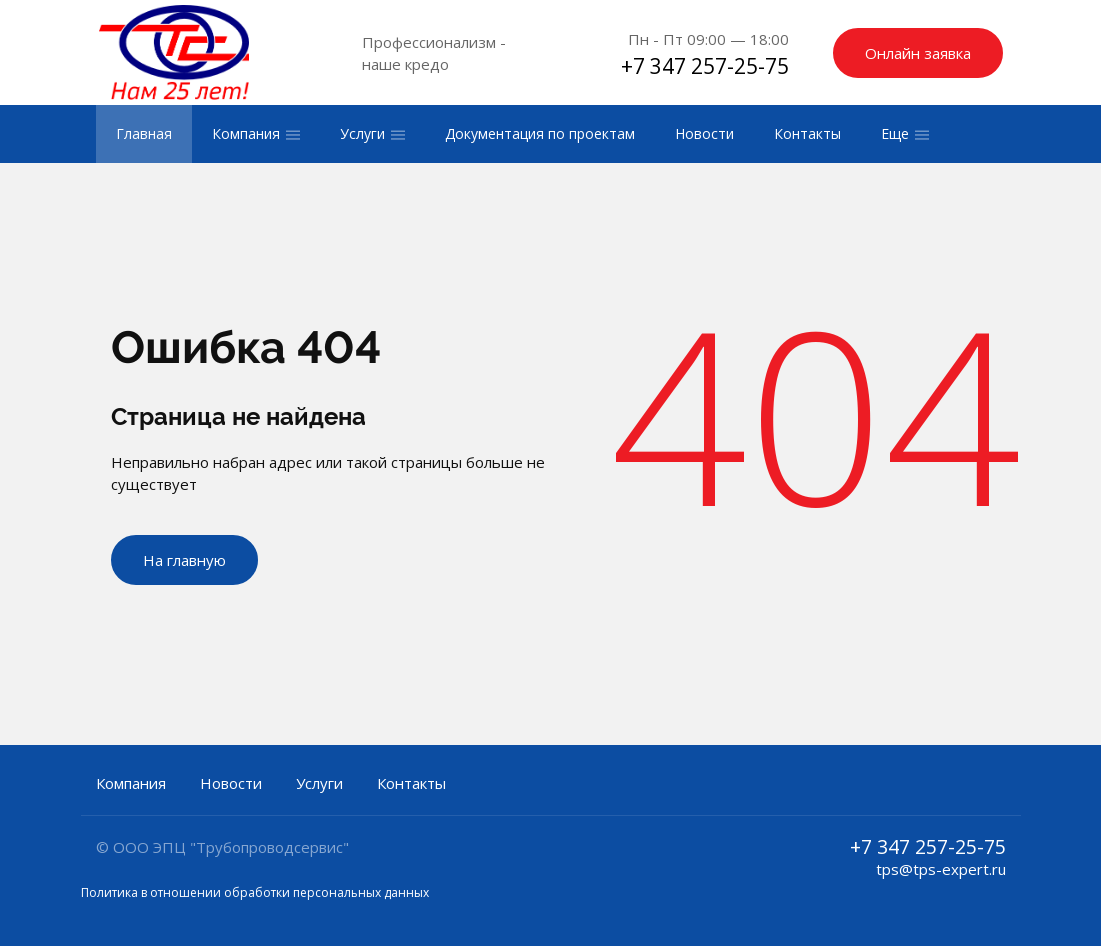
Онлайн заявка (918, 53)
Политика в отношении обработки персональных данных (255, 892)
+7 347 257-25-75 (705, 66)
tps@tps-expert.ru (941, 869)
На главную (184, 560)
